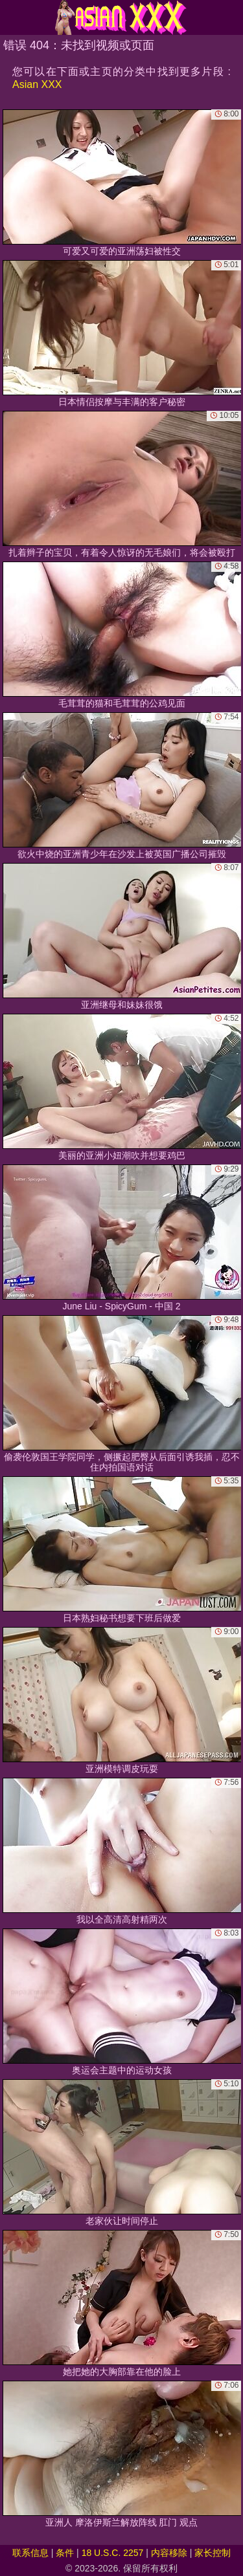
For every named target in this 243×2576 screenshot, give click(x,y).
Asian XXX (37, 84)
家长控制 (212, 2553)
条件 (65, 2553)
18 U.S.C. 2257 (113, 2553)
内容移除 (169, 2553)
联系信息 (30, 2553)
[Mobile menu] (11, 17)
